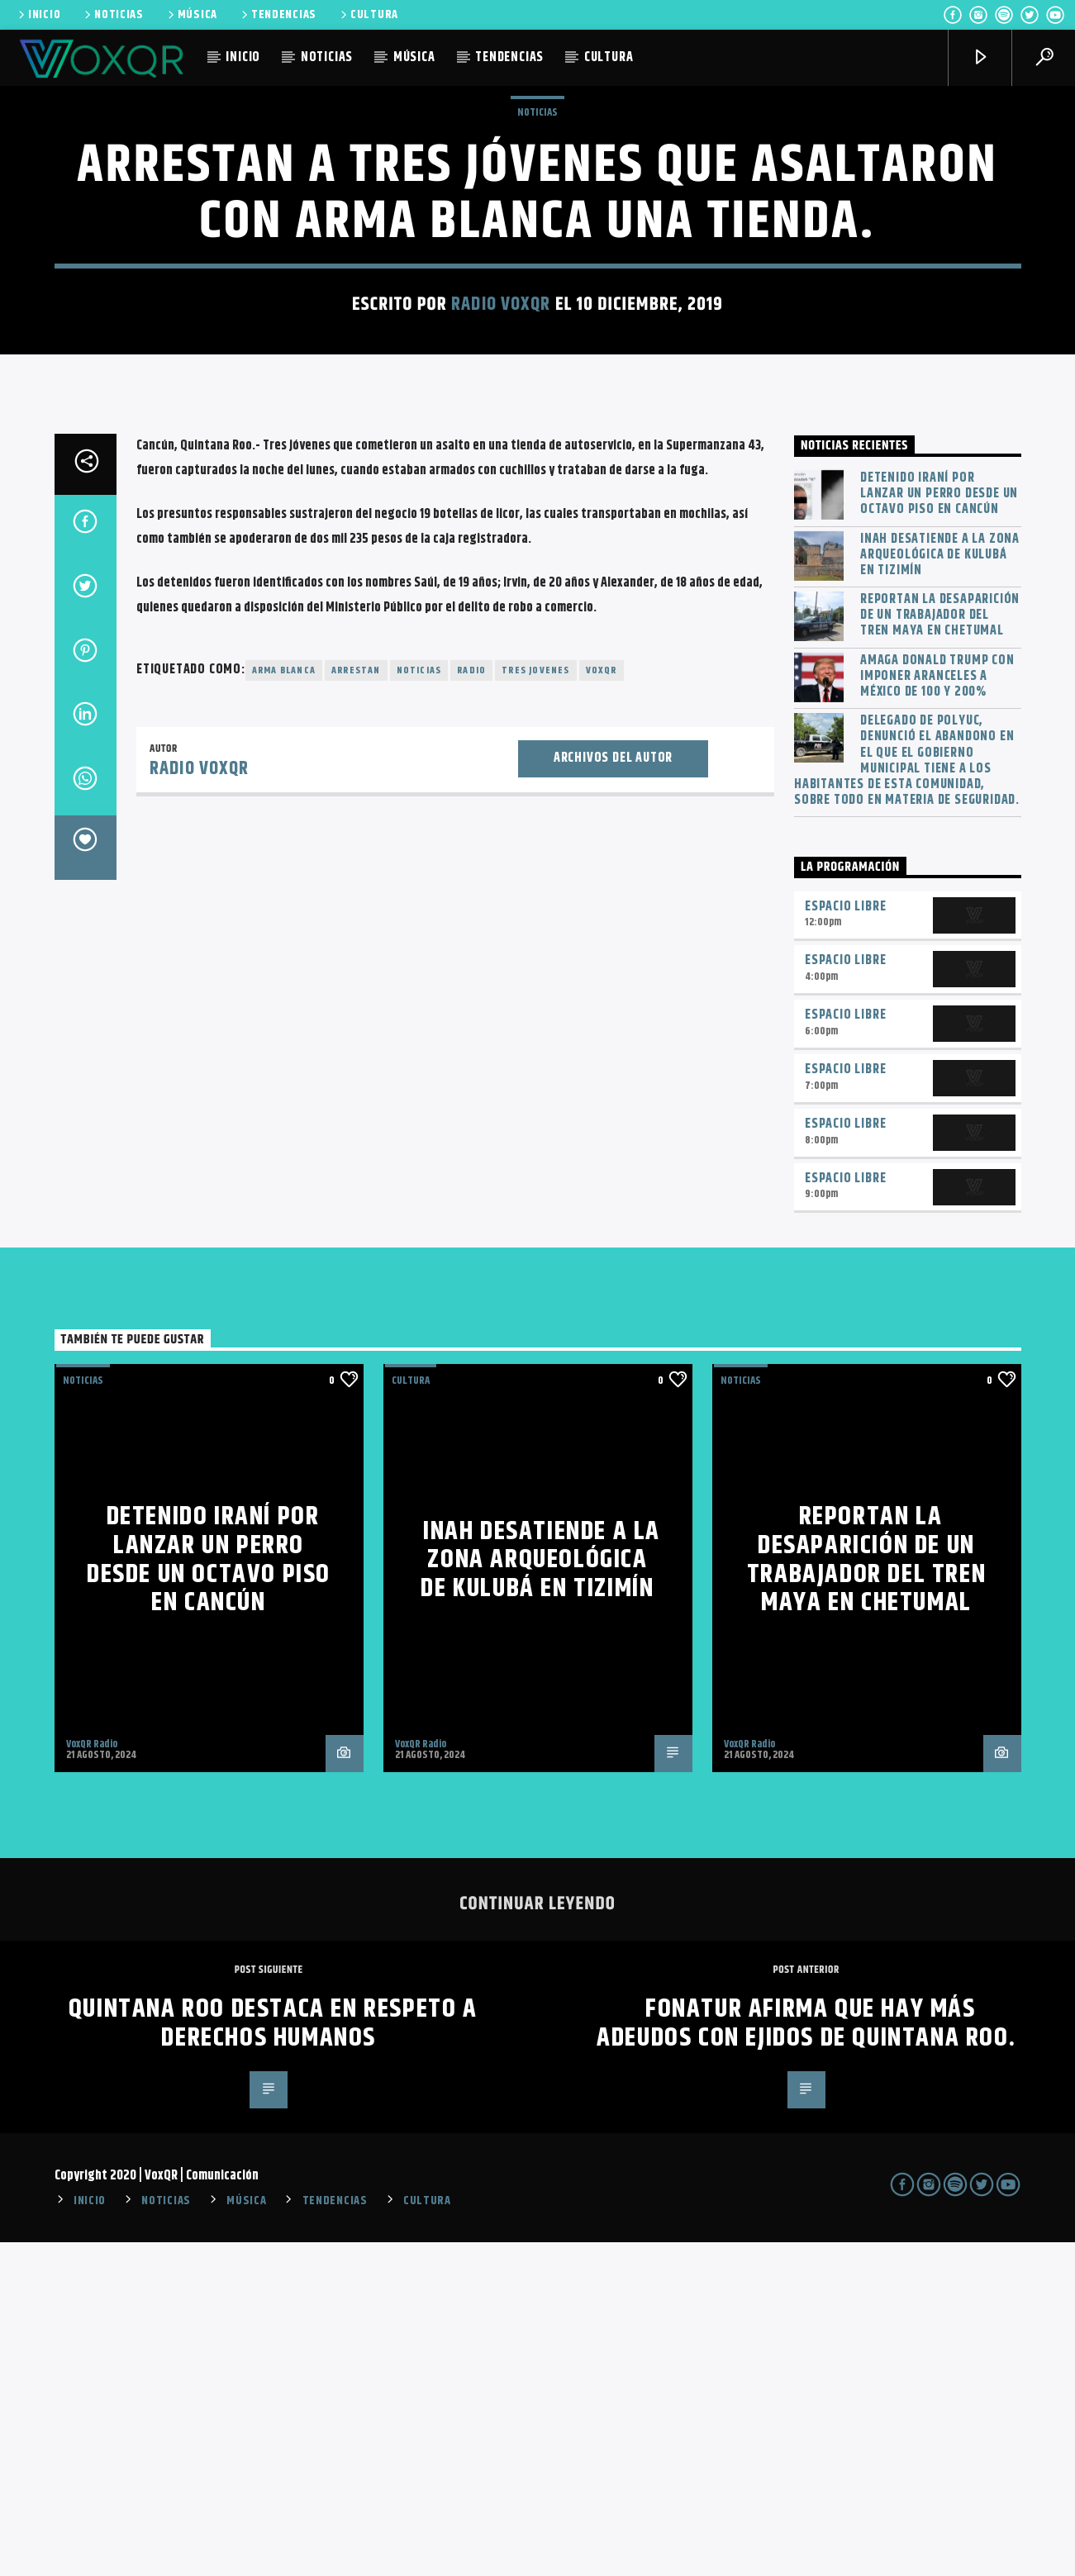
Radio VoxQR (500, 471)
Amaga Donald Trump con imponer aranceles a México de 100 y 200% (937, 1010)
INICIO (38, 15)
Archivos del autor (613, 1091)
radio (471, 1004)
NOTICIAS (113, 15)
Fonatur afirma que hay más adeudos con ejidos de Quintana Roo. (806, 2357)
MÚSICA (191, 15)
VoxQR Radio (91, 2078)
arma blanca (284, 1004)
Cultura (411, 1714)
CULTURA (368, 15)
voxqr (601, 1004)
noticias (419, 1004)
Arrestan (356, 1004)
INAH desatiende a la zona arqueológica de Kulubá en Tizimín (940, 889)
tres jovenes (535, 1004)
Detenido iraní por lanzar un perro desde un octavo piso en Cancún (939, 828)
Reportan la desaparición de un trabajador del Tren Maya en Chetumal (940, 949)
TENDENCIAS (277, 15)
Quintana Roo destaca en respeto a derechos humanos (273, 2357)
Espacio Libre (845, 1240)
